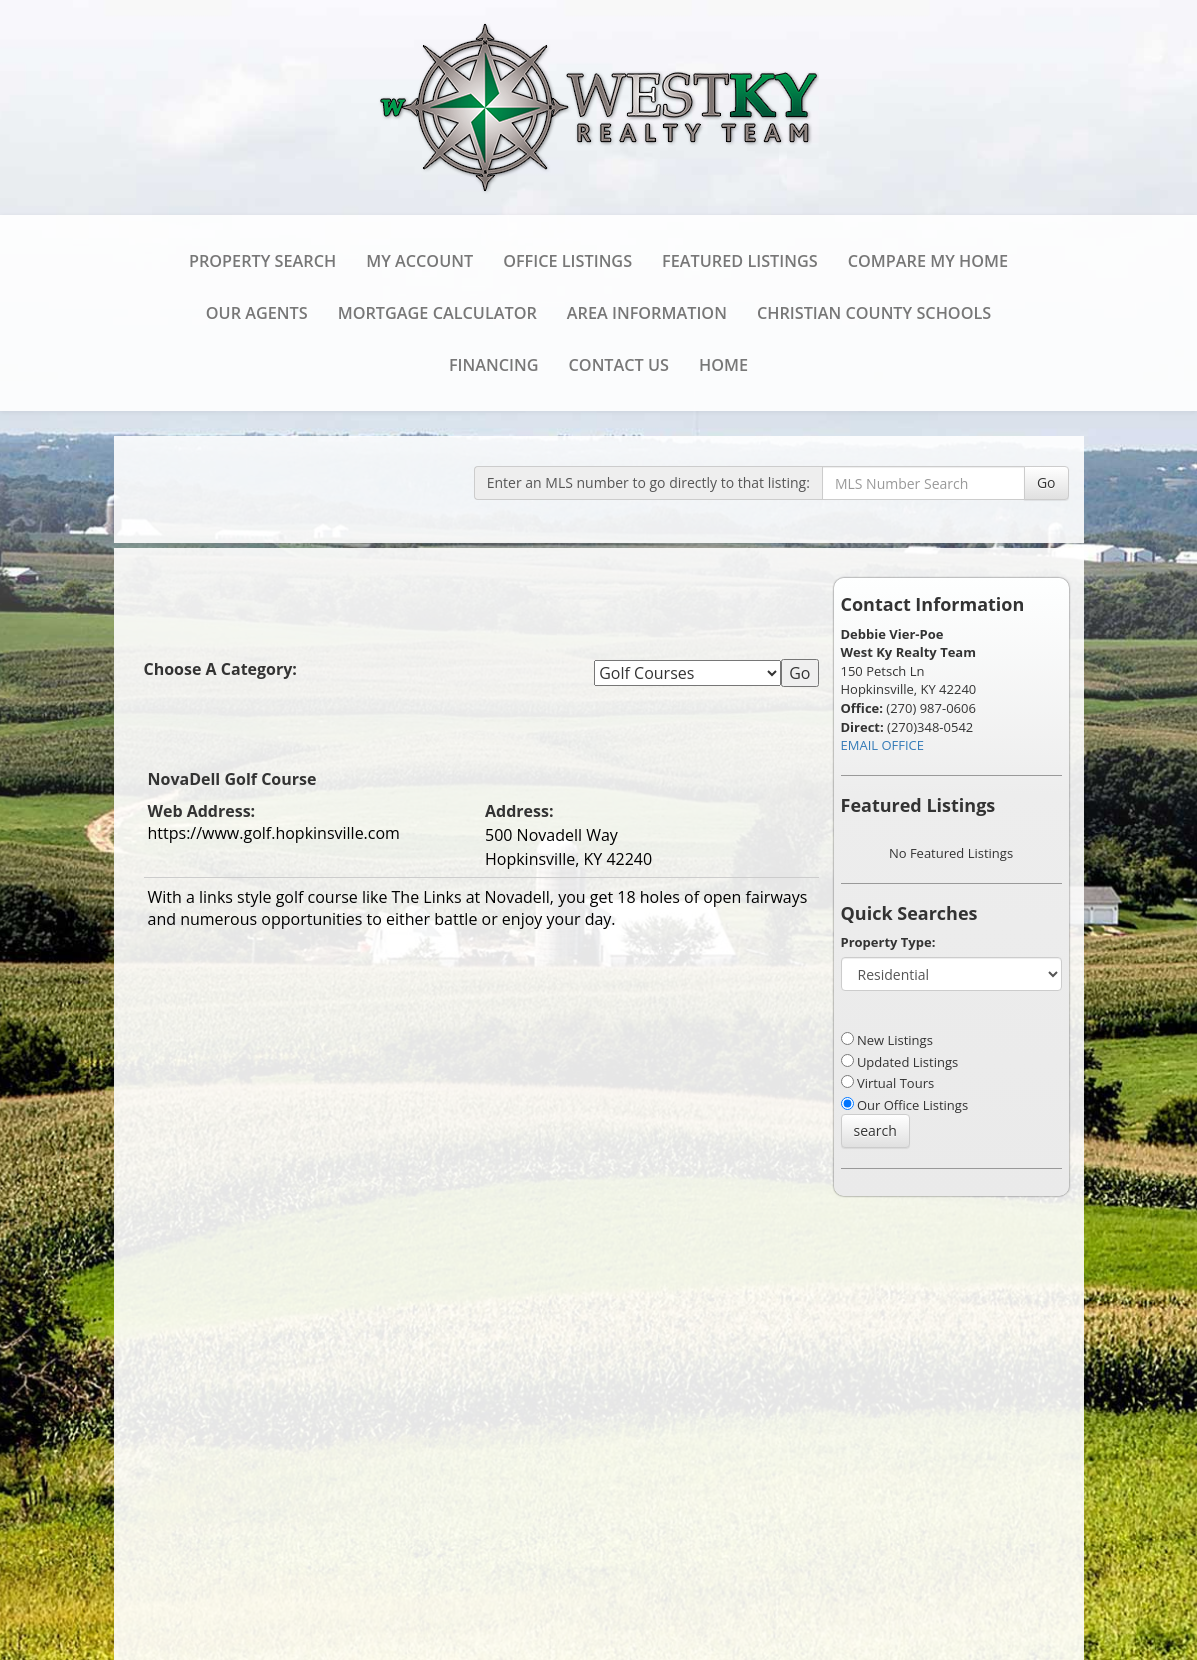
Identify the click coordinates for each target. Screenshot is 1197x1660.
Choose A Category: (223, 669)
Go (1046, 482)
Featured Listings (740, 261)
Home (723, 365)
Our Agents (257, 313)
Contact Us (619, 365)
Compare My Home (928, 261)
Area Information (647, 313)
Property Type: (888, 942)
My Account (419, 261)
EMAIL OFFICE (883, 745)
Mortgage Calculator (437, 313)
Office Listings (567, 261)
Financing (494, 365)
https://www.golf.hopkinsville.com (274, 833)
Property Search (262, 261)
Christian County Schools (874, 313)
